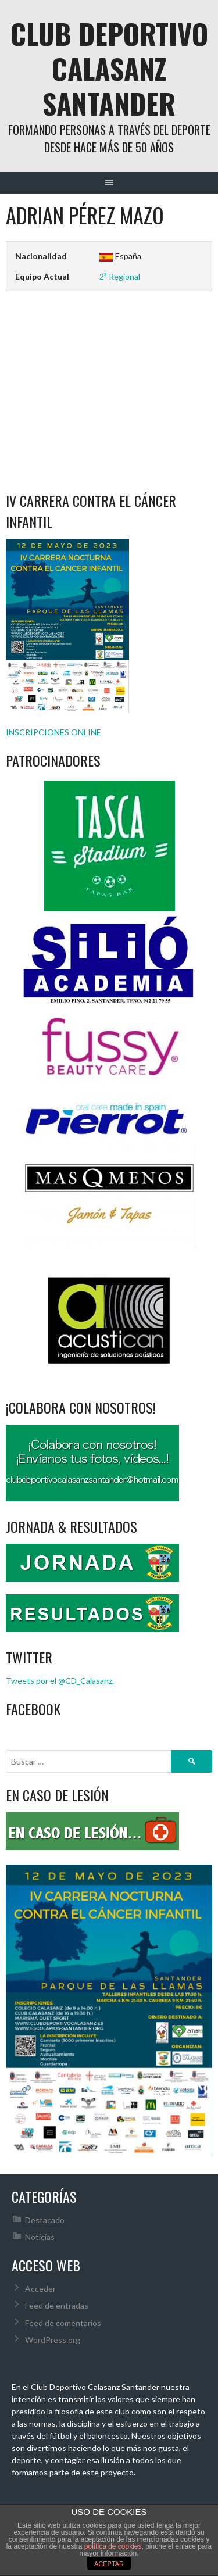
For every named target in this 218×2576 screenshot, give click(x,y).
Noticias (40, 2237)
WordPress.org (52, 2340)
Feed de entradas (56, 2305)
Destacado (45, 2220)
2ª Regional (119, 276)
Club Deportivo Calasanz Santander (109, 68)
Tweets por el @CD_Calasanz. (60, 1681)
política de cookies (113, 2546)
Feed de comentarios (63, 2323)
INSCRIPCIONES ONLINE (53, 732)
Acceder (40, 2289)
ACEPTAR (109, 2563)
